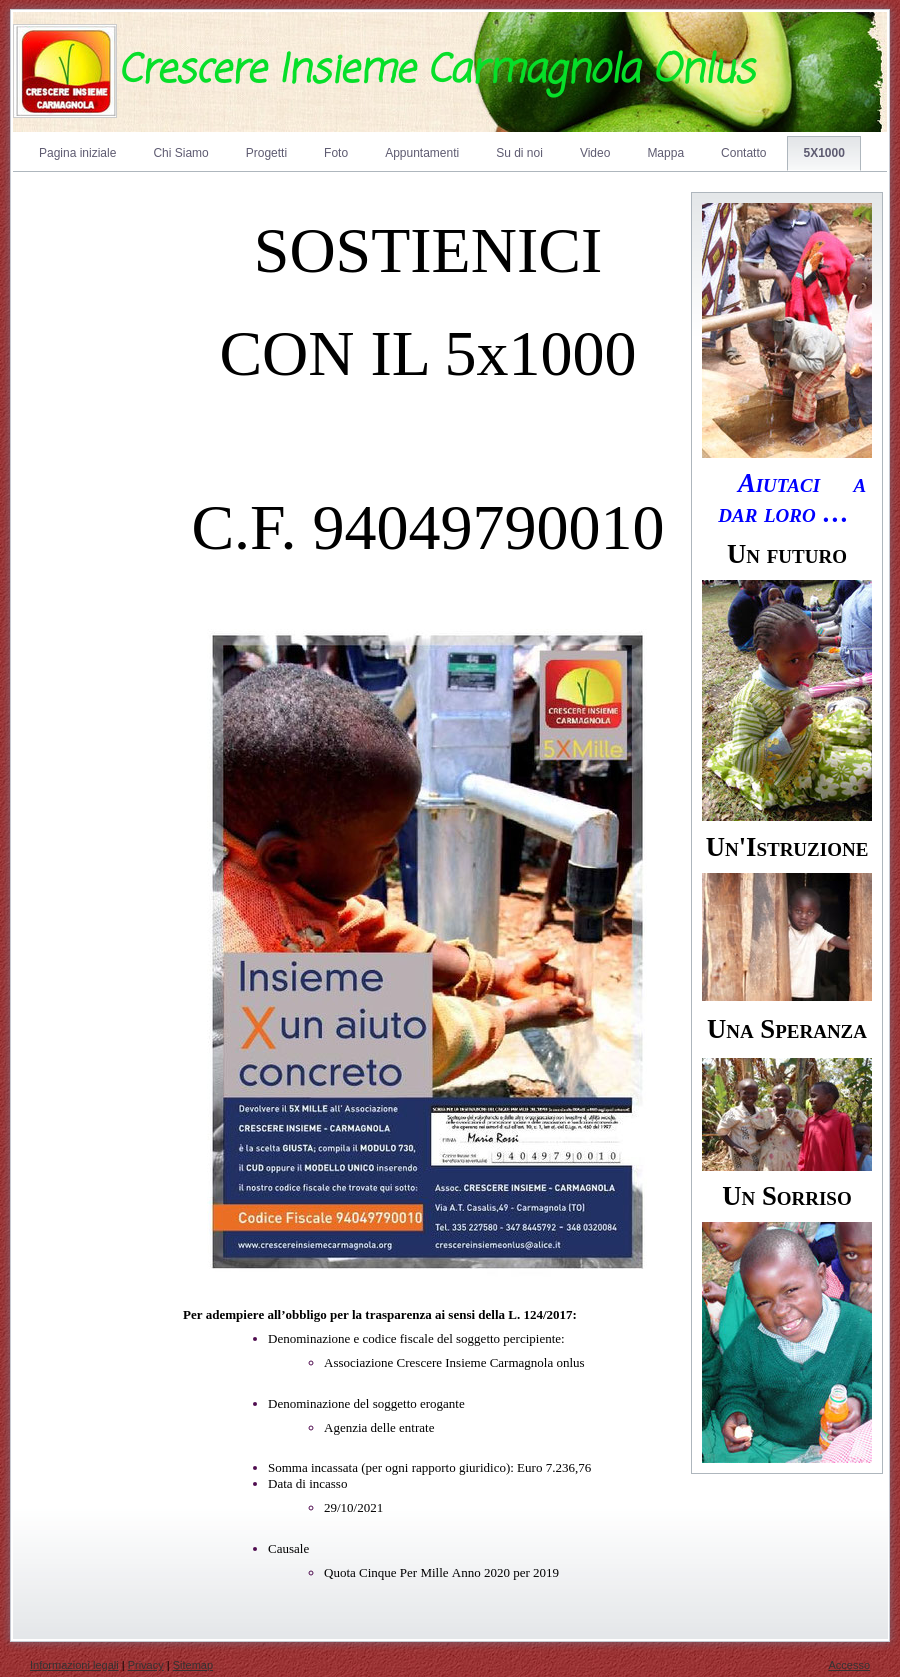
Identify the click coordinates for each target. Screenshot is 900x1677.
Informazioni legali (74, 1665)
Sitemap (193, 1665)
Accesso (849, 1665)
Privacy (146, 1665)
